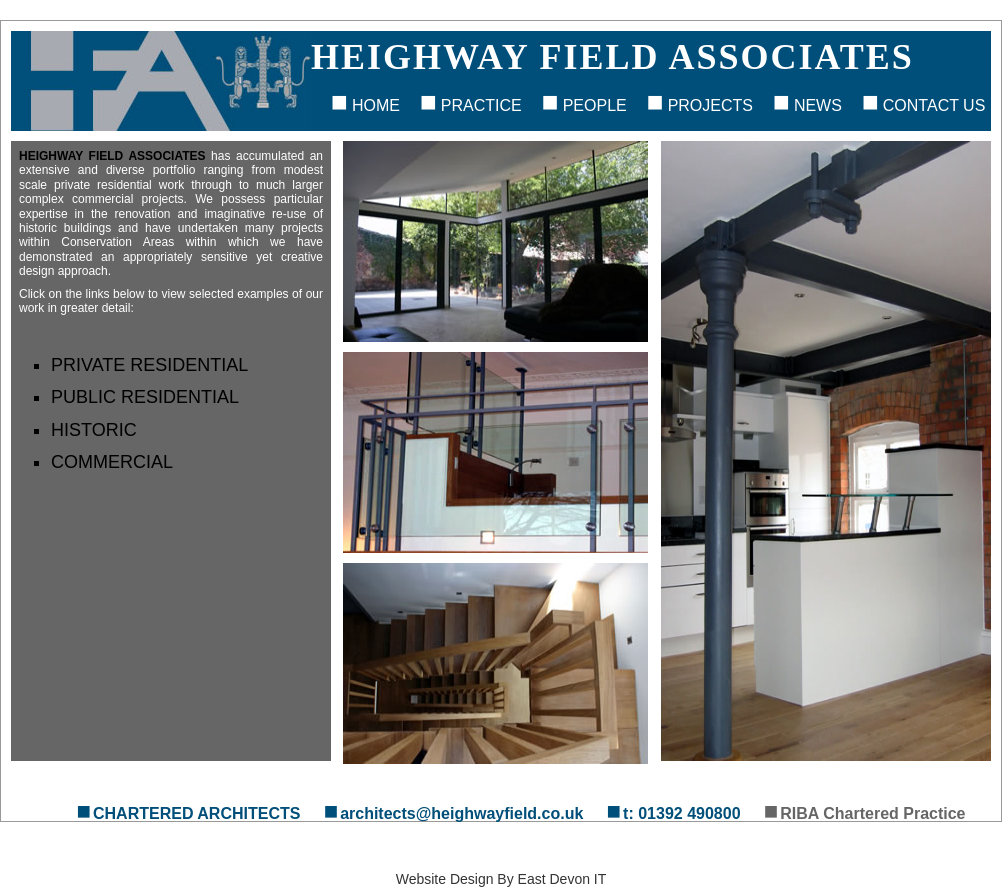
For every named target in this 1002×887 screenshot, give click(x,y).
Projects (710, 105)
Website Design (445, 879)
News (818, 105)
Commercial (112, 462)
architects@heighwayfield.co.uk (461, 813)
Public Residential (145, 397)
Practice (481, 105)
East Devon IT (562, 879)
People (595, 105)
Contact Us (934, 105)
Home (376, 105)
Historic (94, 430)
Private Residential (149, 365)
